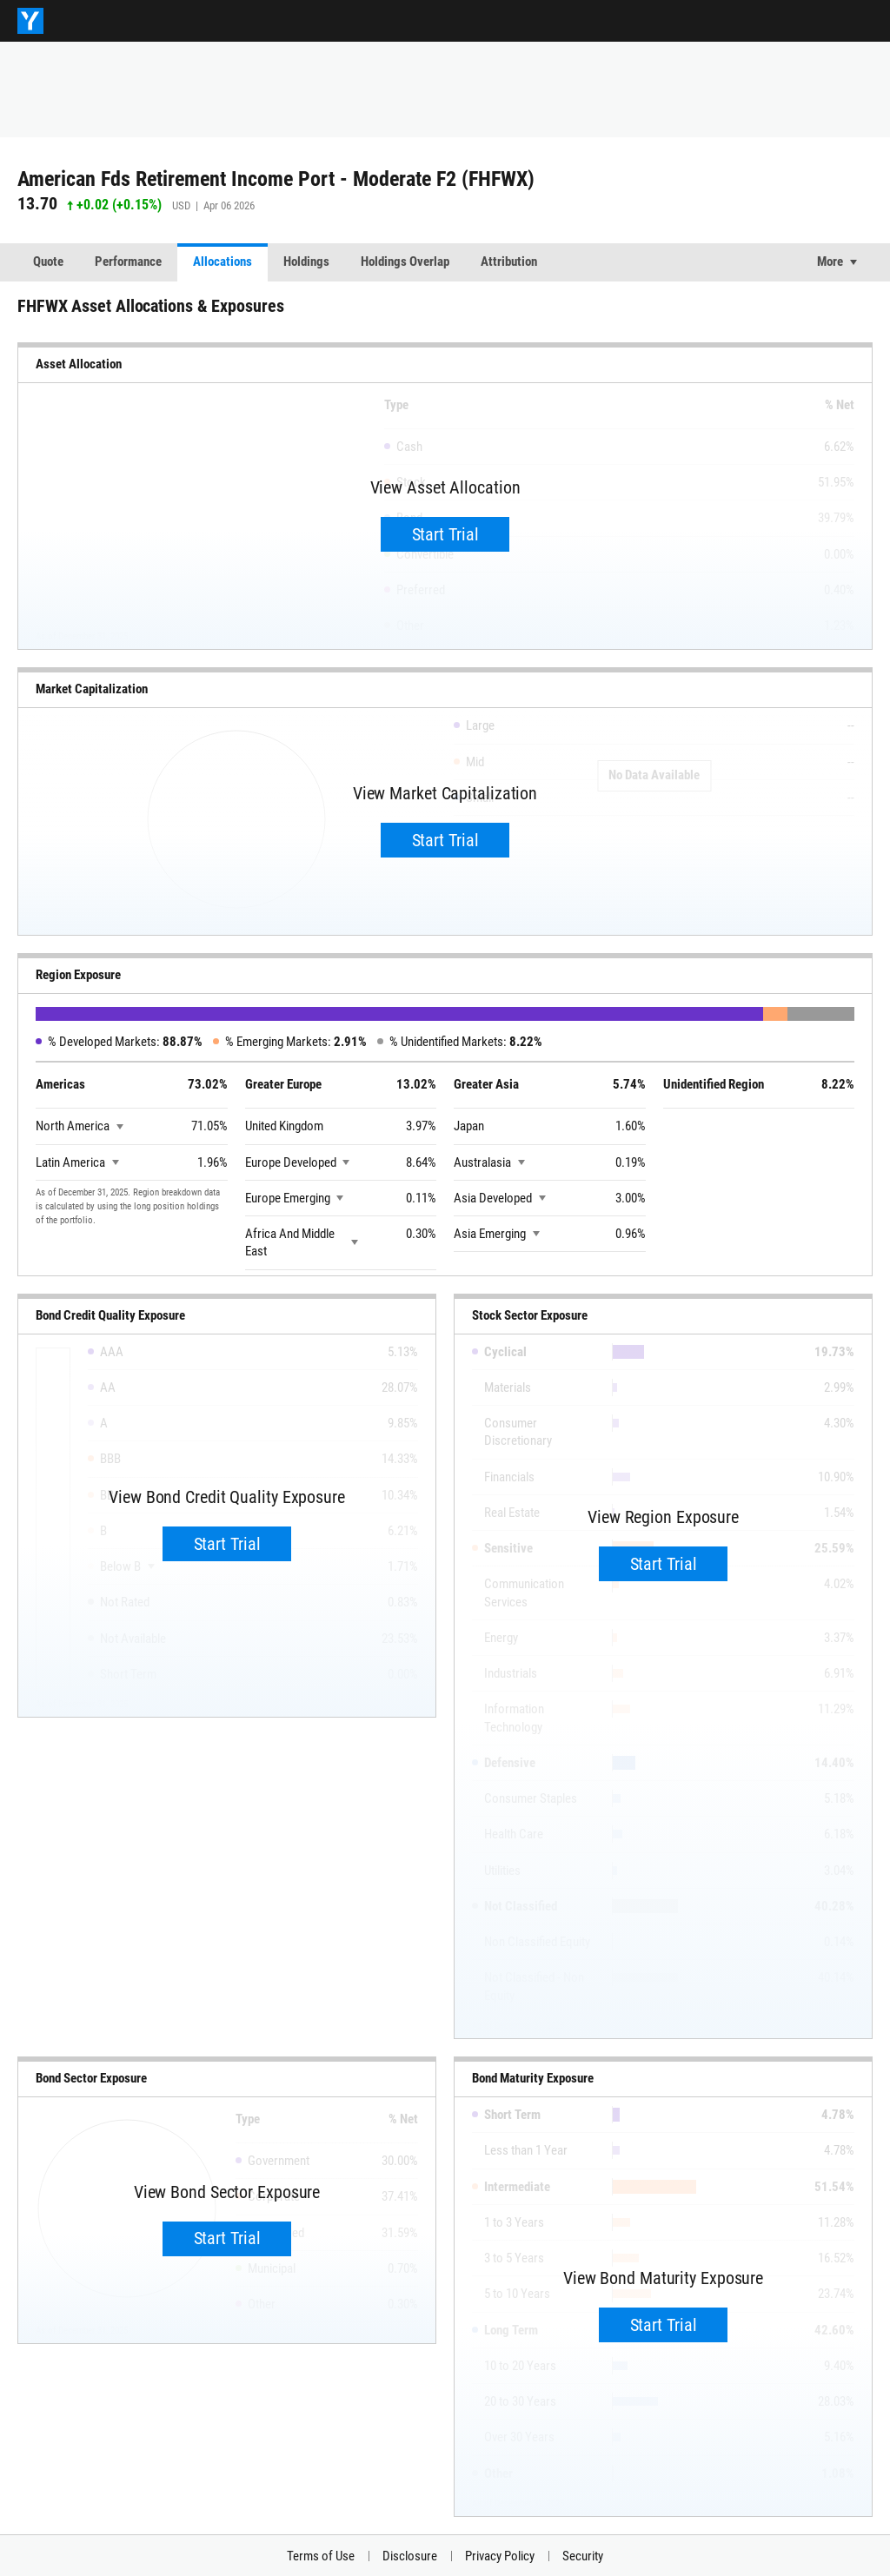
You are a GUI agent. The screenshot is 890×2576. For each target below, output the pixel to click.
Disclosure (409, 2556)
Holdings (306, 261)
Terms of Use (321, 2556)
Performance (128, 261)
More (830, 261)
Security (582, 2556)
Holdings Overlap (405, 261)
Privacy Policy (500, 2556)
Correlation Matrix (615, 261)
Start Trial (445, 534)
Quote (48, 261)
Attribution (509, 261)
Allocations (222, 261)
